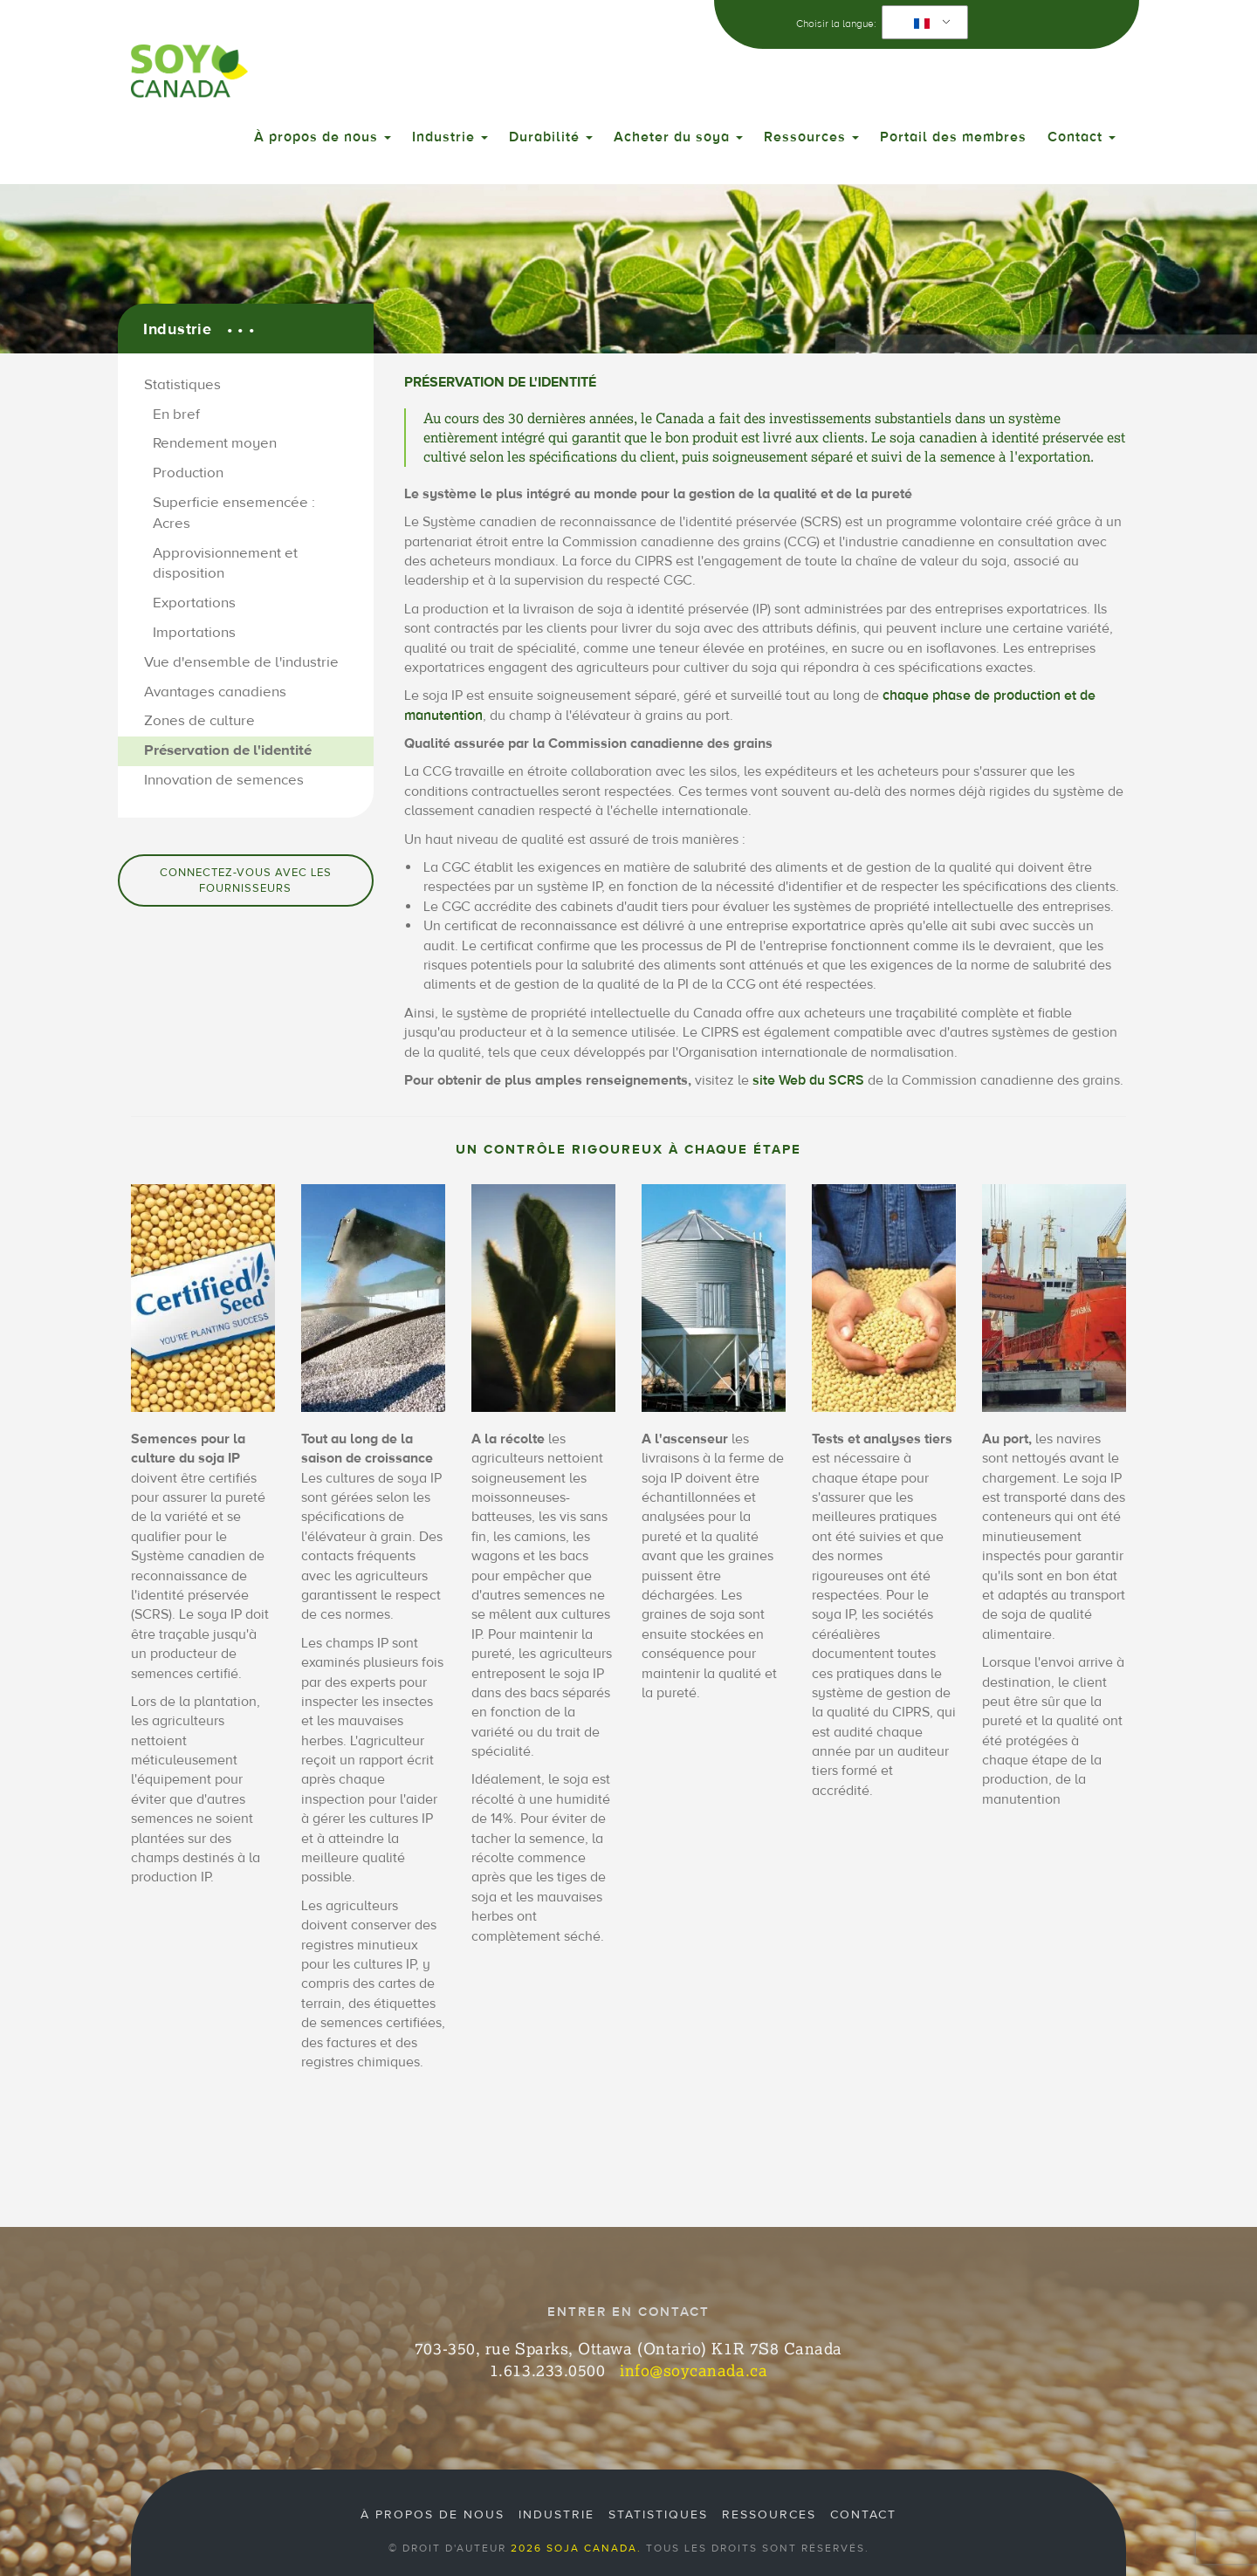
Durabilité (551, 137)
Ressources (811, 137)
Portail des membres (953, 137)
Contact (1082, 137)
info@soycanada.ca (693, 2370)
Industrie (450, 137)
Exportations (194, 603)
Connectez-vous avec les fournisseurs (246, 880)
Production (188, 473)
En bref (176, 414)
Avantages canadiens (215, 692)
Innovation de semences (224, 780)
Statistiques (182, 384)
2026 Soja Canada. (576, 2548)
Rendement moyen (215, 443)
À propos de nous (322, 137)
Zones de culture (199, 720)
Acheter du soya (678, 137)
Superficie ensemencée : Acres (234, 513)
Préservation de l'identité (228, 750)
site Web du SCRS (808, 1080)
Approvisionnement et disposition (225, 564)
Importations (194, 632)
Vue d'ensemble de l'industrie (241, 662)
